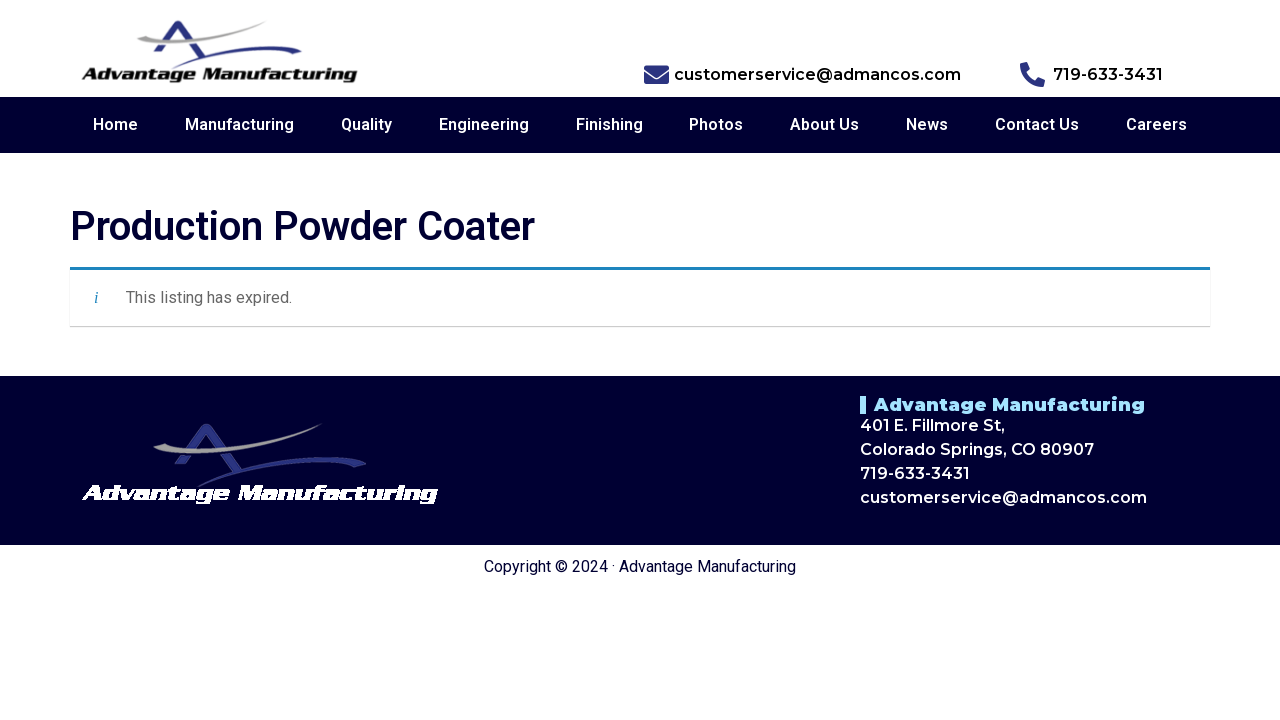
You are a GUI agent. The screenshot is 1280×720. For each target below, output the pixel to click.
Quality (366, 124)
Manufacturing (239, 124)
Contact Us (1037, 124)
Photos (716, 124)
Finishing (609, 124)
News (927, 124)
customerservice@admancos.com (1003, 497)
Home (115, 124)
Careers (1156, 124)
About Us (824, 124)
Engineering (484, 124)
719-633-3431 (915, 473)
